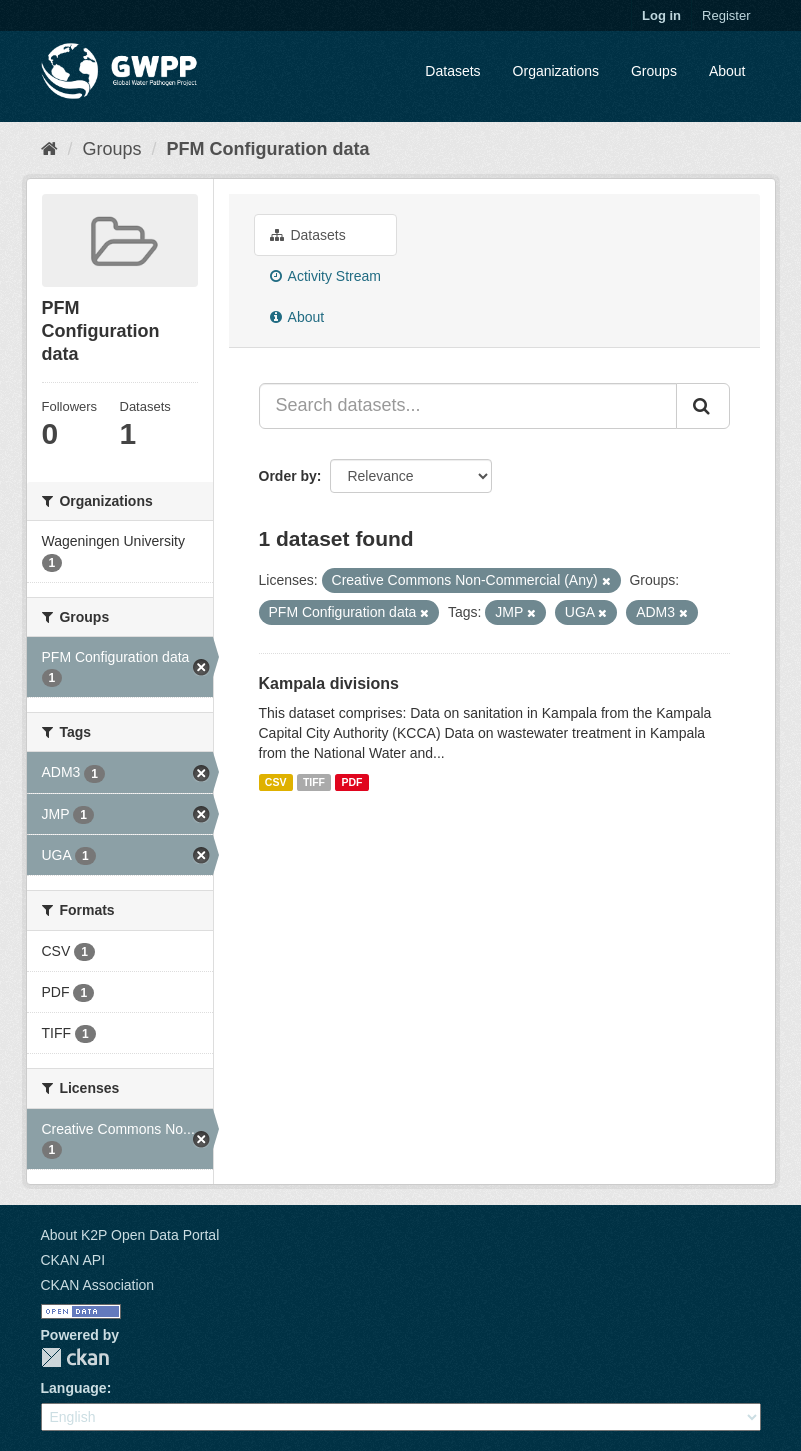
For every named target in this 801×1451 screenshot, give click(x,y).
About (727, 71)
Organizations (556, 71)
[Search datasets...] (468, 406)
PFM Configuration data (268, 149)
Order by (288, 476)
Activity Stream (325, 276)
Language (74, 1388)
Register (726, 15)
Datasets (452, 71)
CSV (276, 782)
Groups (654, 71)
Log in (661, 15)
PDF (352, 782)
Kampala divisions (329, 683)
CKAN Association (98, 1285)
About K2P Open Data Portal (130, 1235)
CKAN (75, 1357)
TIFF (314, 782)
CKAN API (73, 1260)
